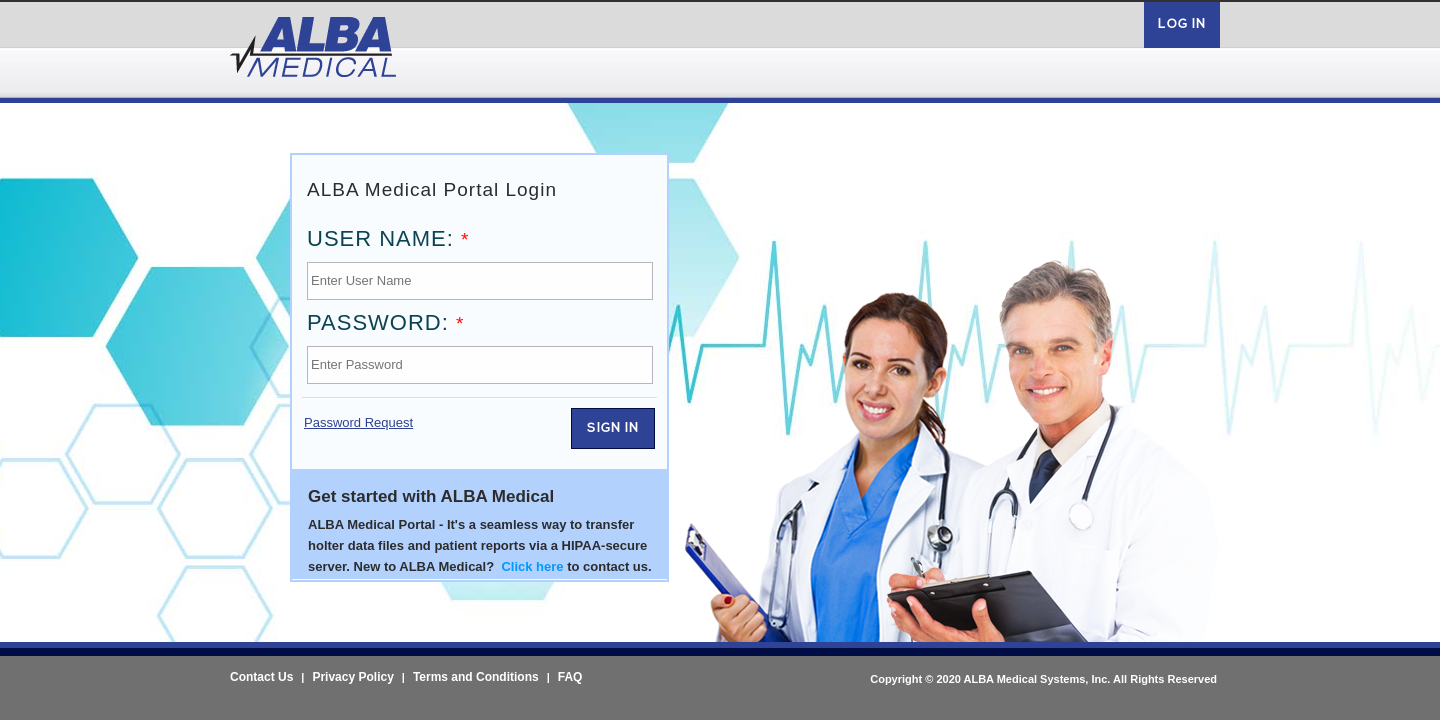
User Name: (388, 238)
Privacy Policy (352, 677)
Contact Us (261, 677)
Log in (1182, 24)
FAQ (570, 677)
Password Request (358, 422)
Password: (385, 322)
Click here (532, 566)
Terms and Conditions (476, 677)
